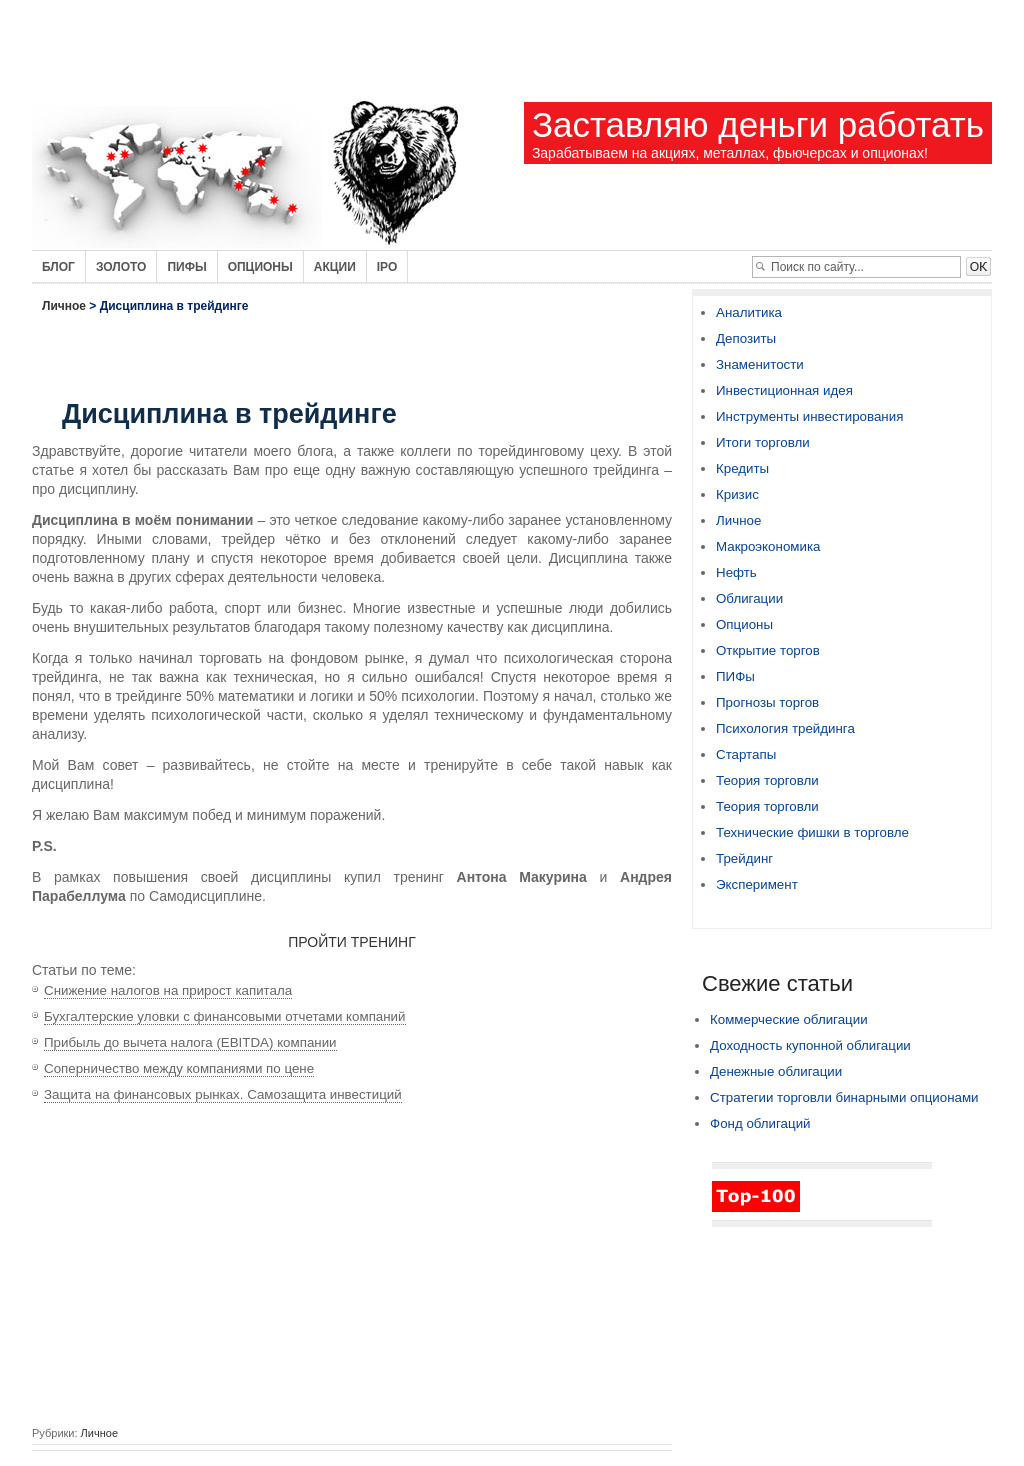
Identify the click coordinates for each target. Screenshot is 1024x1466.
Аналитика (749, 312)
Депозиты (746, 338)
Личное (64, 306)
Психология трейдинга (785, 728)
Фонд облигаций (760, 1123)
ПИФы (735, 676)
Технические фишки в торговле (812, 832)
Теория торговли (767, 780)
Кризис (737, 494)
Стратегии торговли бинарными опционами (844, 1097)
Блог (58, 267)
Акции (335, 267)
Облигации (749, 598)
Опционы (260, 267)
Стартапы (746, 754)
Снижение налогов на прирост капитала (168, 990)
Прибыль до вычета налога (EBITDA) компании (190, 1042)
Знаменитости (760, 364)
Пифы (186, 267)
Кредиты (742, 468)
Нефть (736, 572)
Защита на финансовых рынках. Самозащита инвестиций (223, 1094)
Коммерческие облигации (789, 1019)
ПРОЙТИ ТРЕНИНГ (352, 942)
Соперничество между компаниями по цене (179, 1068)
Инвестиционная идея (784, 390)
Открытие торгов (768, 650)
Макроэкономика (768, 546)
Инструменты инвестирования (809, 416)
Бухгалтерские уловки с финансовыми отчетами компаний (225, 1016)
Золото (121, 267)
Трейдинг (744, 858)
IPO (387, 267)
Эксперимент (757, 884)
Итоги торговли (763, 442)
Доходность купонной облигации (810, 1045)
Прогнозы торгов (767, 702)
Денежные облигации (776, 1071)
